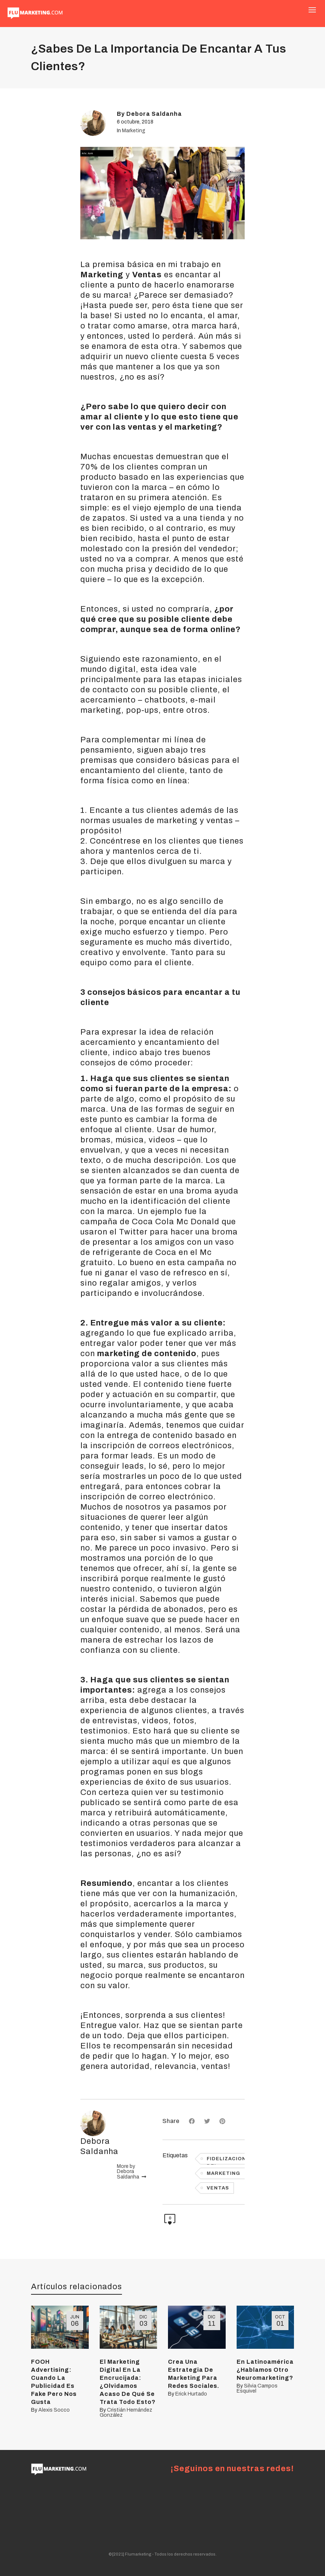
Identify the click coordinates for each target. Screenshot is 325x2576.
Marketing (133, 130)
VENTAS (218, 2188)
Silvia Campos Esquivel (257, 2388)
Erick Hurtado (191, 2394)
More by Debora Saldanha (131, 2172)
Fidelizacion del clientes (226, 2160)
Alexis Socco (54, 2410)
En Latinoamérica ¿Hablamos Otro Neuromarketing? (265, 2370)
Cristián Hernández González (126, 2412)
